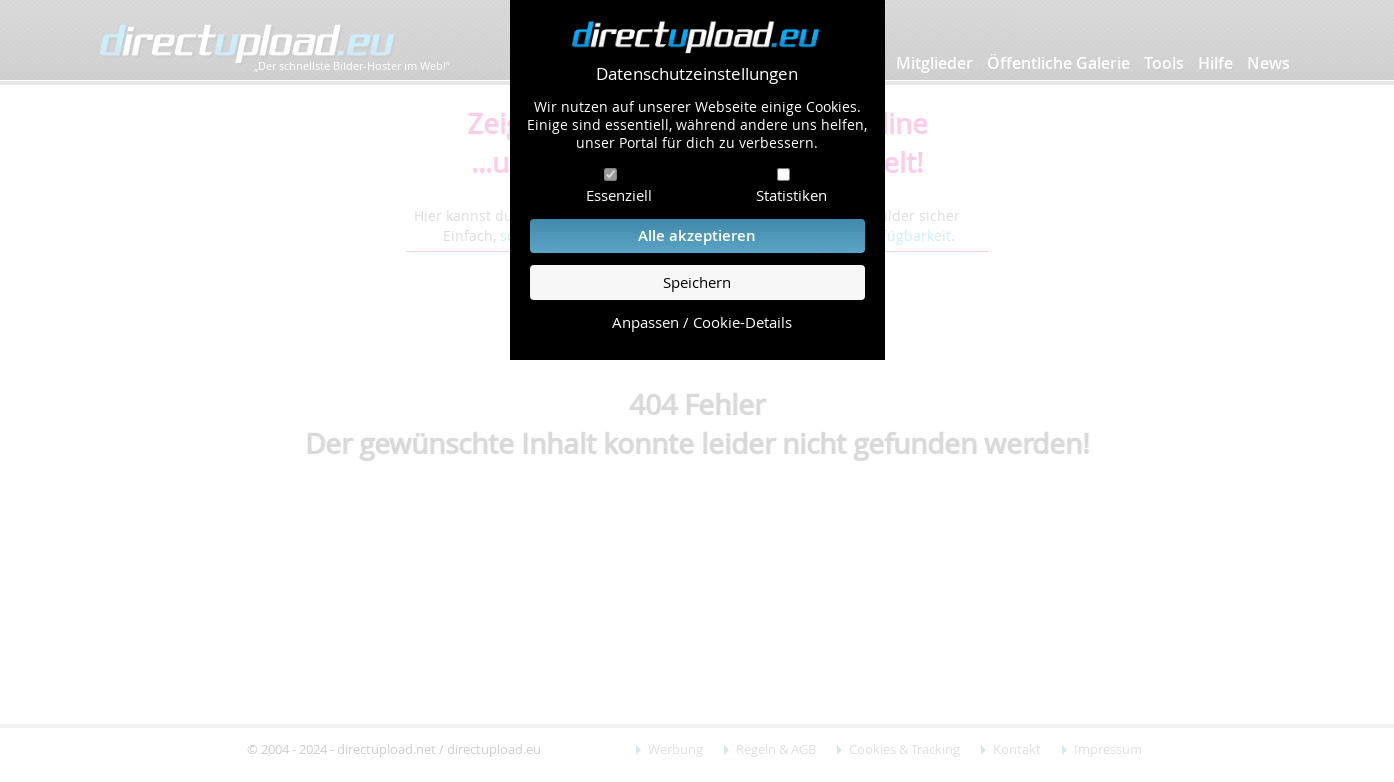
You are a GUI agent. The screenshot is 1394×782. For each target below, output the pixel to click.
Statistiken (791, 195)
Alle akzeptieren (697, 235)
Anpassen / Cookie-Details (702, 322)
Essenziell (619, 195)
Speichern (697, 282)
